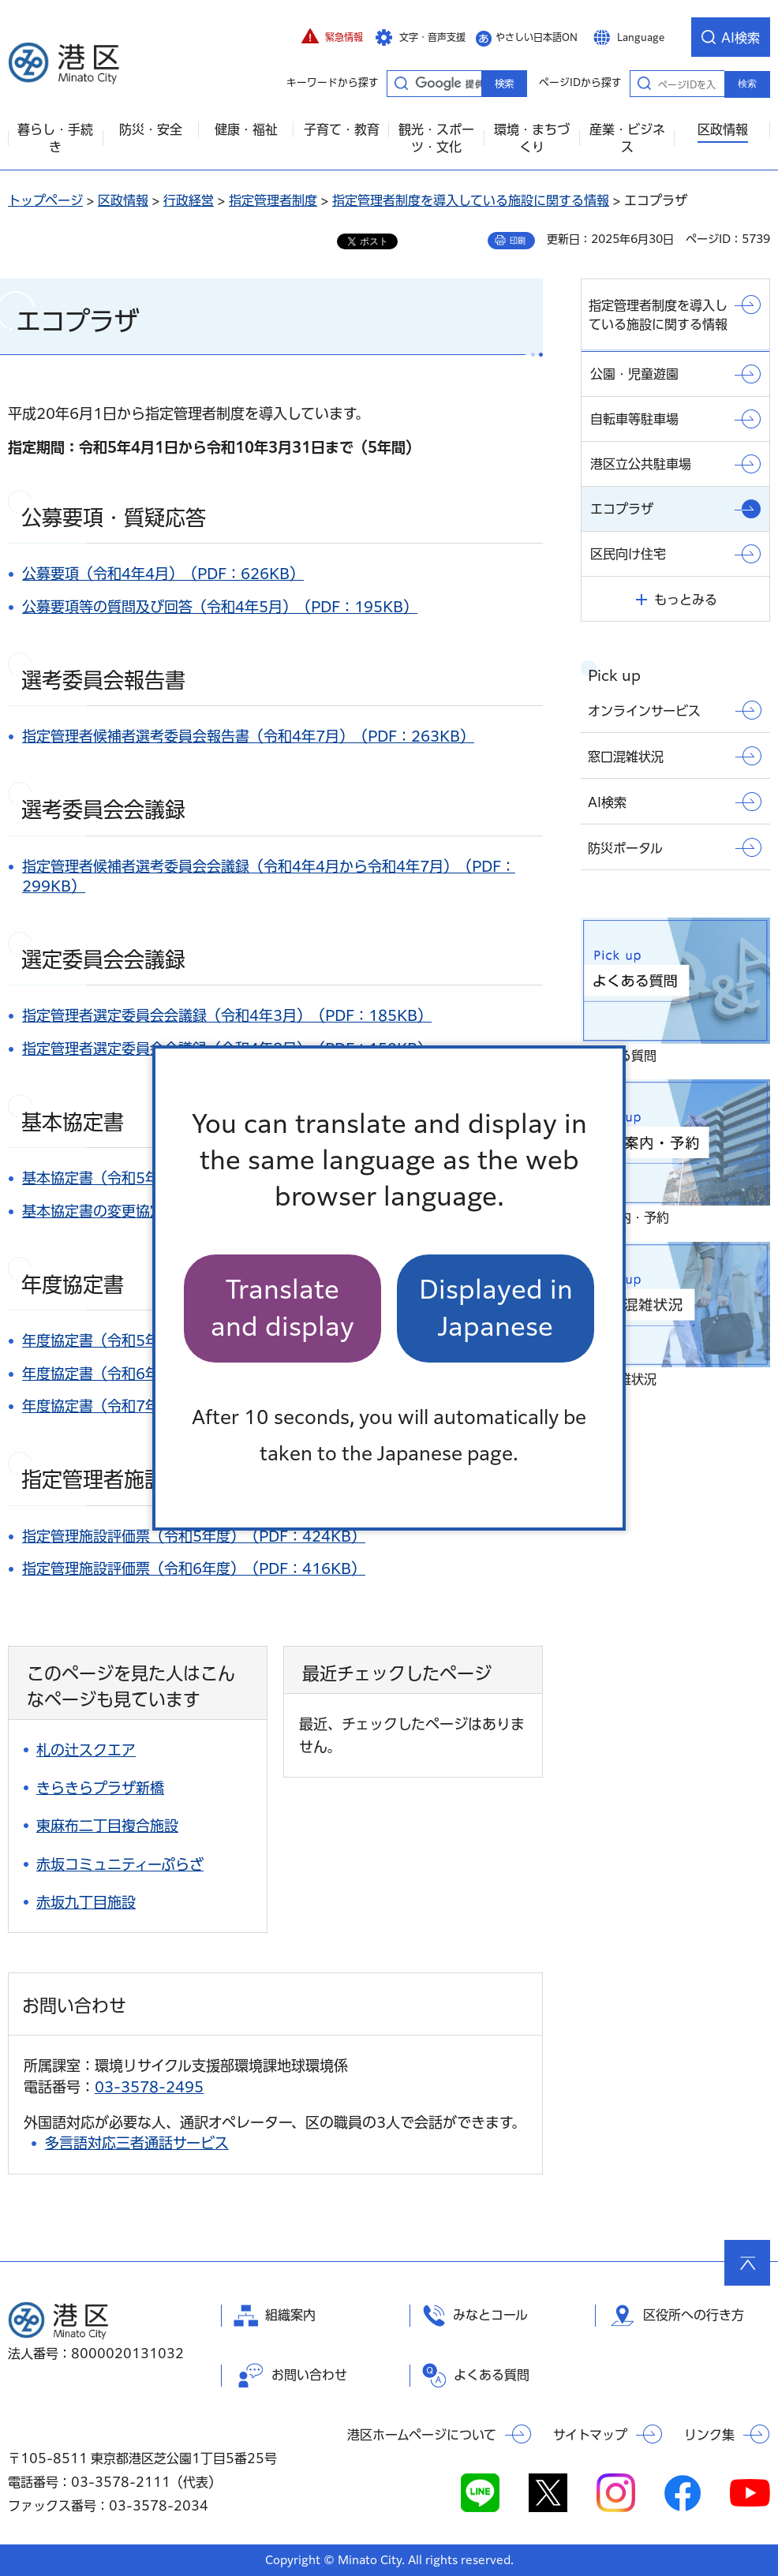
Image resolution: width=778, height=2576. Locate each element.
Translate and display (282, 1307)
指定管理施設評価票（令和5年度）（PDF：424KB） (193, 1536)
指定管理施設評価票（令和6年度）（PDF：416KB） (193, 1568)
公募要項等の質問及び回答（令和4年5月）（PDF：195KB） (219, 607)
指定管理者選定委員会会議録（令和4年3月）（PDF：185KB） (227, 1015)
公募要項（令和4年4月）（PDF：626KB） (163, 573)
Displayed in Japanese (496, 1307)
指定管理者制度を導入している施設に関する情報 (470, 200)
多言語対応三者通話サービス (137, 2143)
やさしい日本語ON (537, 37)
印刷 (518, 241)
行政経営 (188, 200)
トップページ (45, 200)
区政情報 (123, 200)
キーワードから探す (401, 82)
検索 (747, 83)
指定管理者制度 (273, 200)
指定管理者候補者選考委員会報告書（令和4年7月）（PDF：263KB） (248, 736)
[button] (332, 37)
